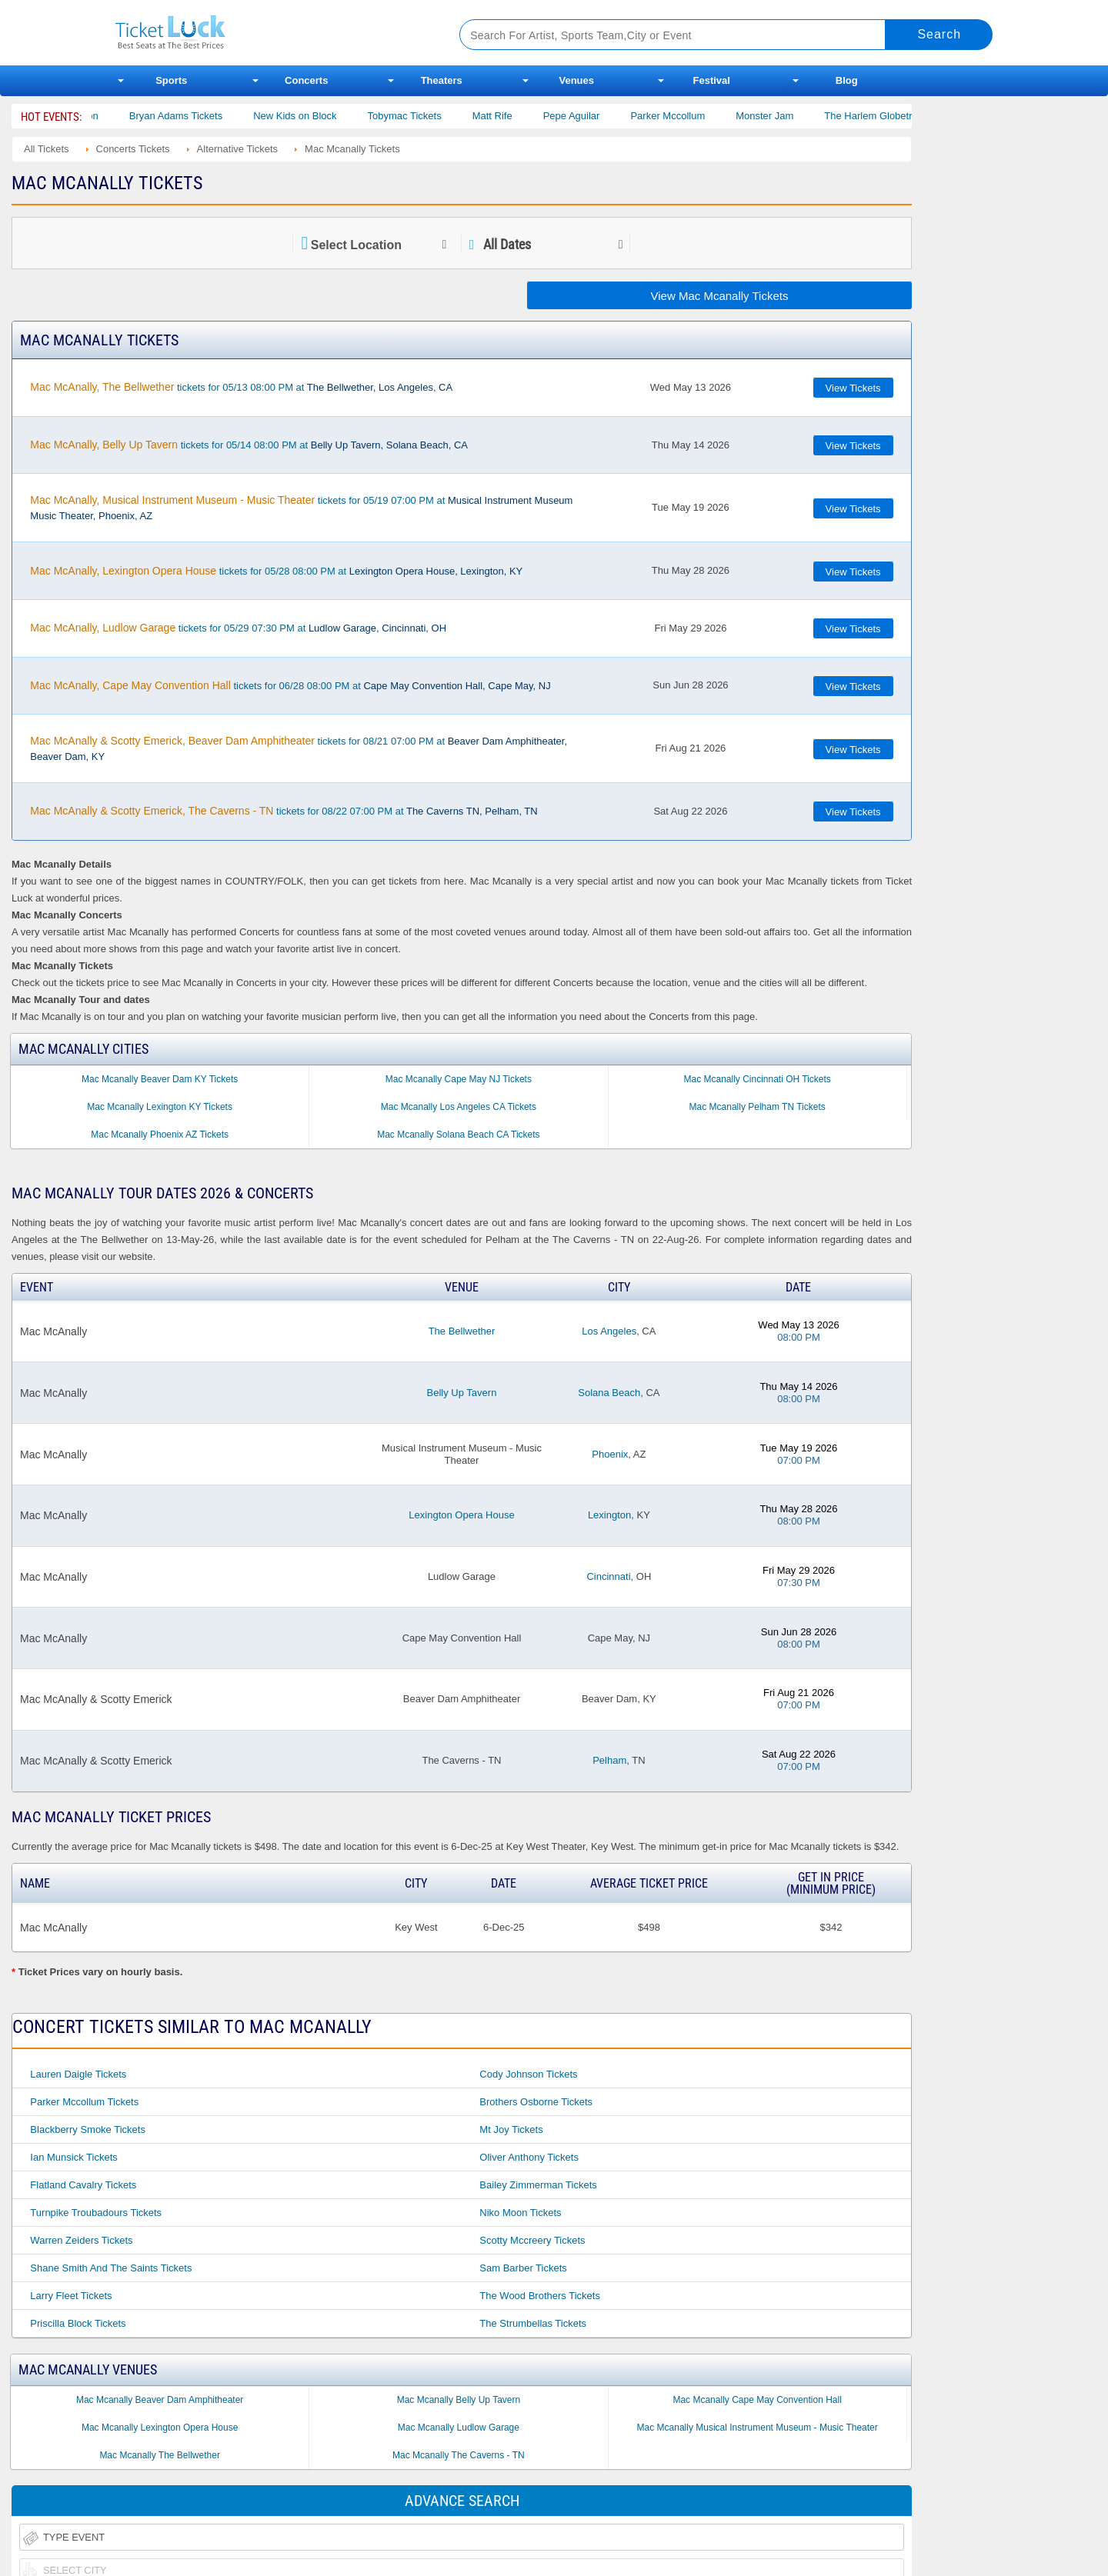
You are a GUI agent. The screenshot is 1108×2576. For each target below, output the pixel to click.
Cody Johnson (93, 116)
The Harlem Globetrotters (908, 116)
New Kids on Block (322, 116)
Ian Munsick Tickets (73, 2157)
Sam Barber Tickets (522, 2268)
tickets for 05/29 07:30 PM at (238, 628)
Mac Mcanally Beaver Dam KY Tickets (160, 1079)
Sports (171, 80)
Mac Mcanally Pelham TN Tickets (757, 1106)
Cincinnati (608, 1576)
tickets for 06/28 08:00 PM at (290, 685)
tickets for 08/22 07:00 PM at (283, 811)
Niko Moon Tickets (520, 2212)
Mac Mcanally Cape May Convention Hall (756, 2399)
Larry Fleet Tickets (71, 2295)
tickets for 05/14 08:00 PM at (249, 444)
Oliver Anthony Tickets (529, 2157)
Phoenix (610, 1454)
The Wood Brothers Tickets (539, 2295)
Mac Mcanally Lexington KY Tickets (159, 1106)
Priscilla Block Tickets (77, 2323)
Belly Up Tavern (462, 1392)
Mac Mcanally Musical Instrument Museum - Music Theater (757, 2427)
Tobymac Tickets (432, 116)
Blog (847, 80)
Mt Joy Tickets (510, 2129)
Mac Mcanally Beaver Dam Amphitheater (159, 2399)
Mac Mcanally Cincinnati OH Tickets (756, 1079)
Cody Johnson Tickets (528, 2074)
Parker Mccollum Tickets (84, 2102)
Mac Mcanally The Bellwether (159, 2455)
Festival (711, 80)
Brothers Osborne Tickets (535, 2102)
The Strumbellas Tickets (532, 2323)
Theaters (441, 80)
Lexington (609, 1515)
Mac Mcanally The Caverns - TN (458, 2455)
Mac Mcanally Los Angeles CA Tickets (458, 1106)
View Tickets (853, 388)
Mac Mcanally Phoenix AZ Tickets (160, 1134)
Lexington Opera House (461, 1515)
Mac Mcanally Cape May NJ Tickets (458, 1079)
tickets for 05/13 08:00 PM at (241, 387)
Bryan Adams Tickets (202, 116)
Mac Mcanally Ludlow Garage (458, 2427)
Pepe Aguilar (598, 116)
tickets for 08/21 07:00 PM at (298, 748)
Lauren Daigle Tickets (78, 2074)
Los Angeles (609, 1331)
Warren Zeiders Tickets (81, 2240)
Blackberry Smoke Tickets (87, 2129)
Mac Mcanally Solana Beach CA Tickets (458, 1134)
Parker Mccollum (695, 116)
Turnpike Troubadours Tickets (96, 2212)
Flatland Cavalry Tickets (83, 2185)
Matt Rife (519, 116)
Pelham (609, 1760)
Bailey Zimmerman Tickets (537, 2185)
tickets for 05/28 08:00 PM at (276, 571)
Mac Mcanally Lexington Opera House (160, 2427)
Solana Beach (609, 1392)
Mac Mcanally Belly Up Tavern (459, 2399)
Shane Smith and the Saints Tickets (111, 2268)
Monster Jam (792, 116)
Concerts (306, 80)
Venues (576, 80)
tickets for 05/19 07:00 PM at (301, 508)
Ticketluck (268, 32)
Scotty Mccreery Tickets (532, 2240)
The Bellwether (462, 1331)
